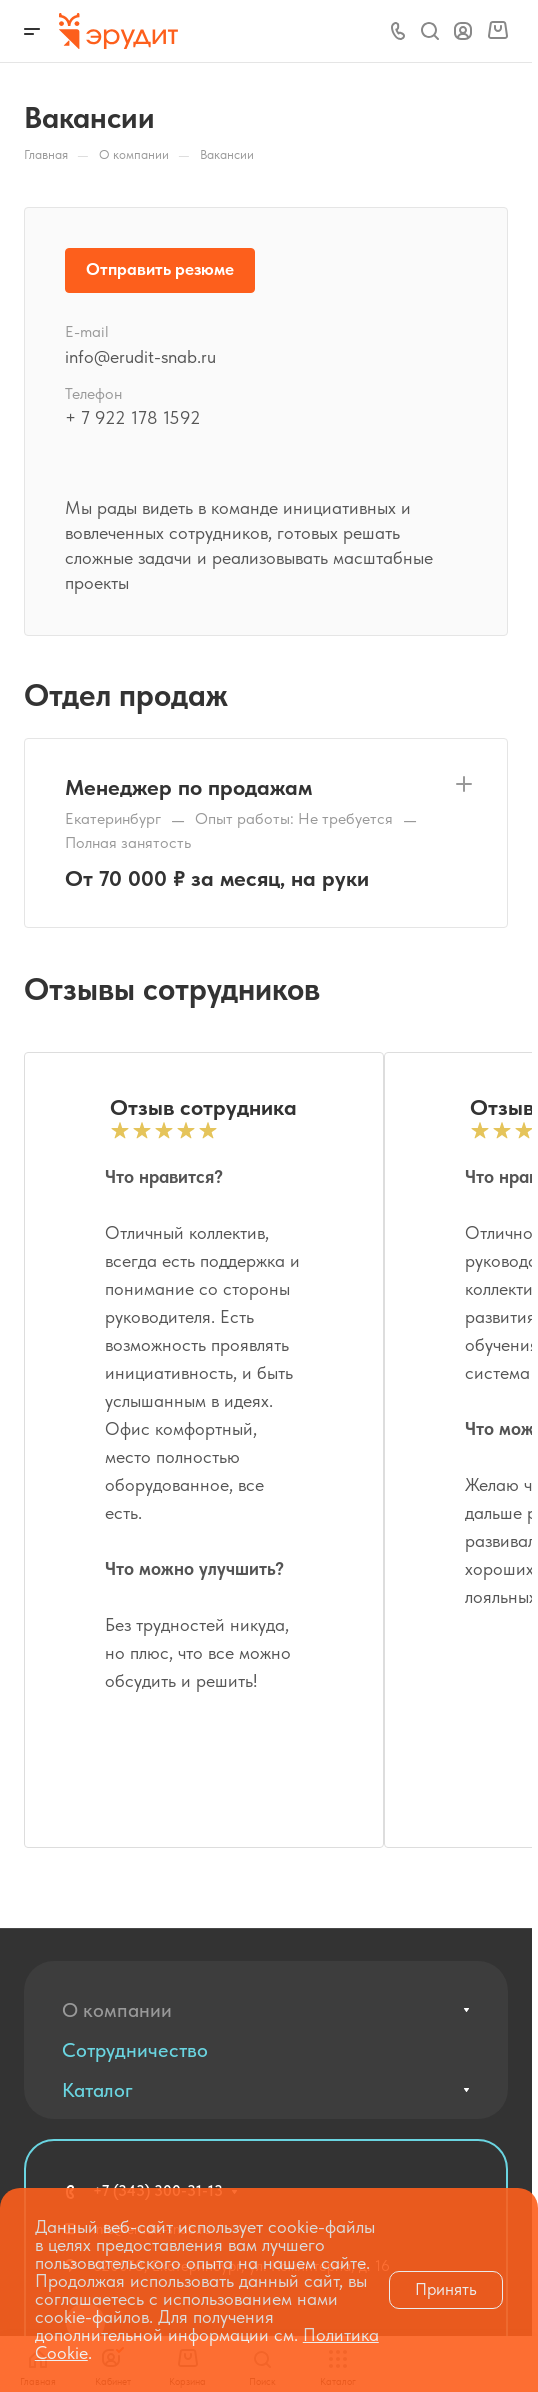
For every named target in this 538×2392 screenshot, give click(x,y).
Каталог (97, 2090)
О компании (117, 2010)
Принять (446, 2289)
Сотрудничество (135, 2050)
